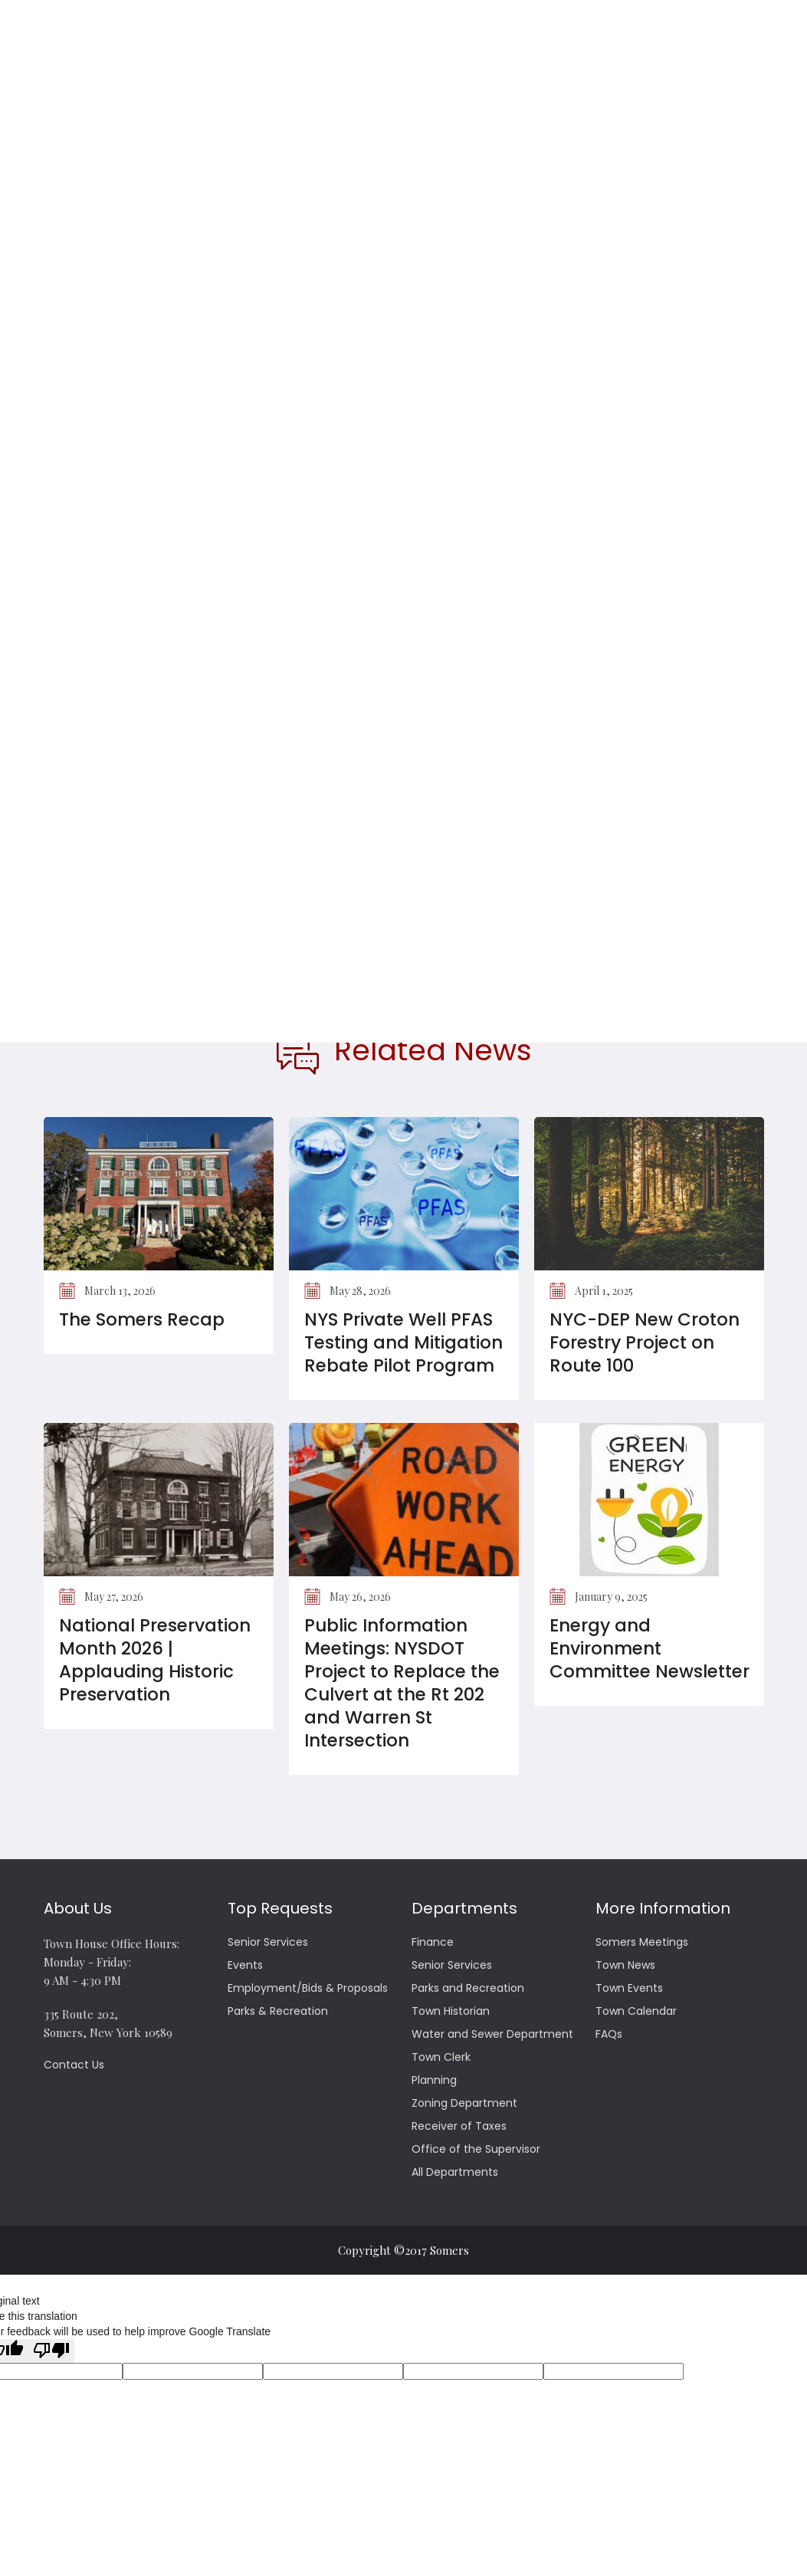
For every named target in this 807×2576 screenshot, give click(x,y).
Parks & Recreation (278, 2011)
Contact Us (74, 2064)
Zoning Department (464, 2103)
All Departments (455, 2172)
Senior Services (268, 1942)
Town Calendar (636, 2011)
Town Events (629, 1988)
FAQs (608, 2034)
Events (245, 1965)
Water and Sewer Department (492, 2034)
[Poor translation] (51, 2351)
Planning (434, 2080)
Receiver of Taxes (459, 2126)
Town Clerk (441, 2057)
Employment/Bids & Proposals (308, 1988)
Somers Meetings (641, 1942)
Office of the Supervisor (476, 2149)
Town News (625, 1965)
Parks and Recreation (468, 1988)
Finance (433, 1942)
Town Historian (451, 2011)
